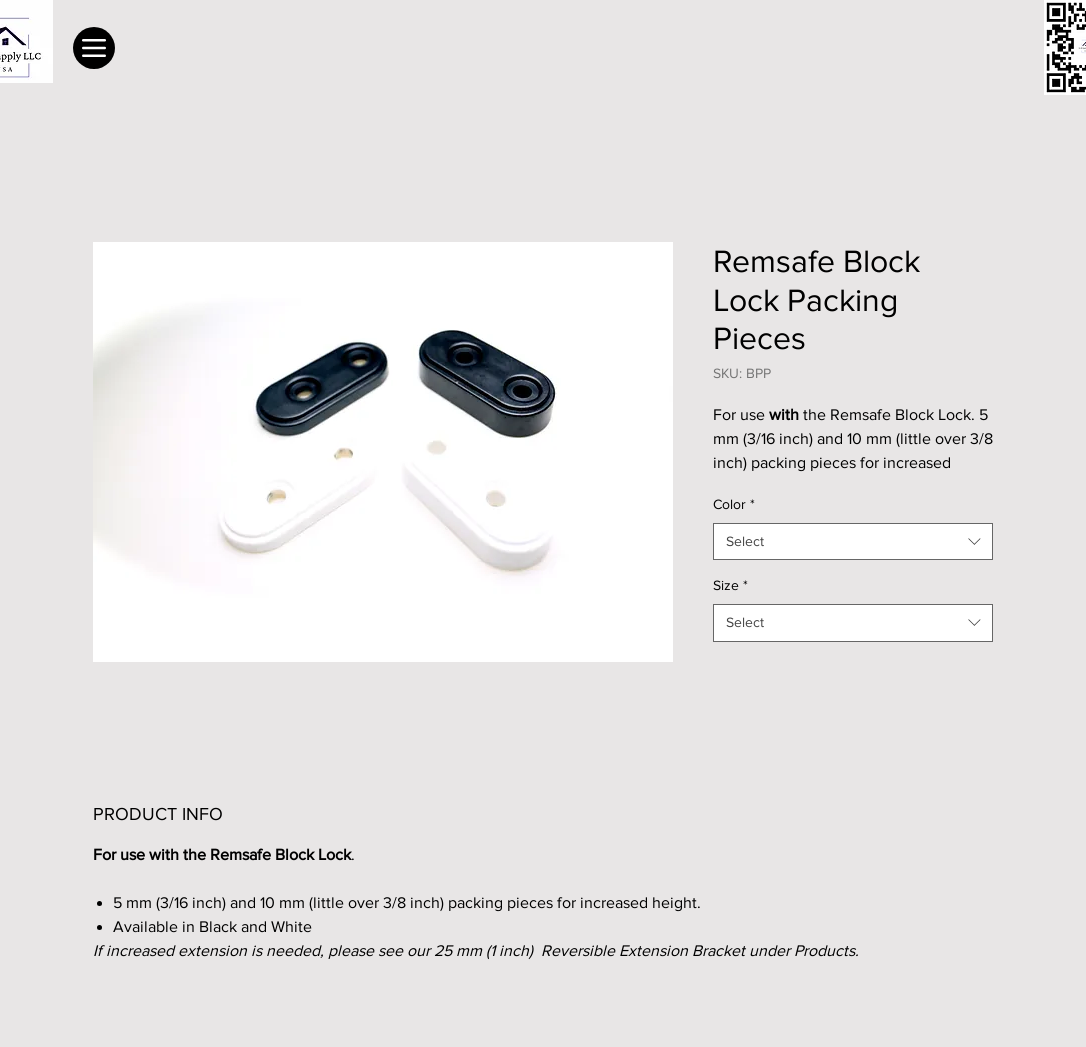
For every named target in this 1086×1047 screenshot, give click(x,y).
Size (730, 585)
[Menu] (94, 48)
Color (734, 504)
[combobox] (853, 542)
